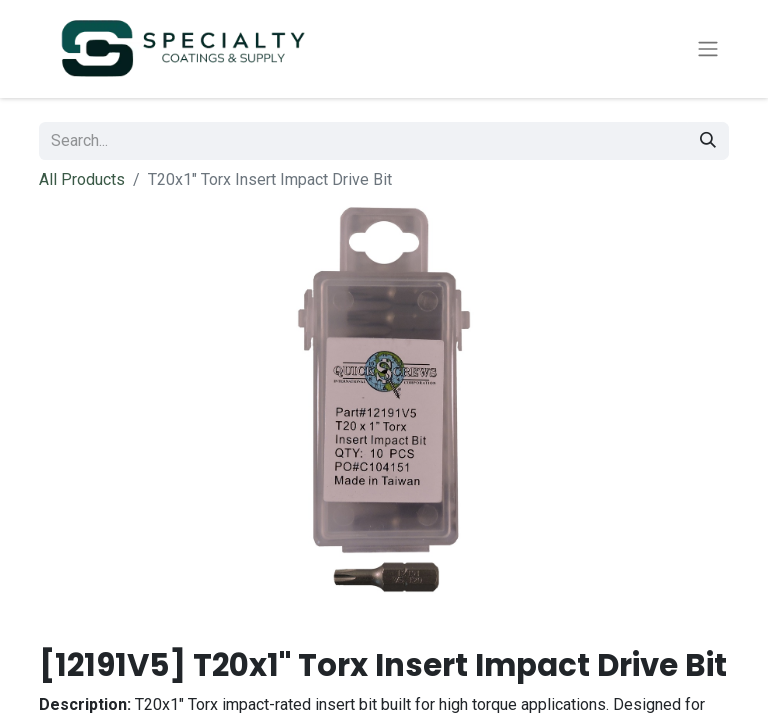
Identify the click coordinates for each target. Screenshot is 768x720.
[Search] (708, 145)
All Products (82, 183)
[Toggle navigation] (708, 51)
